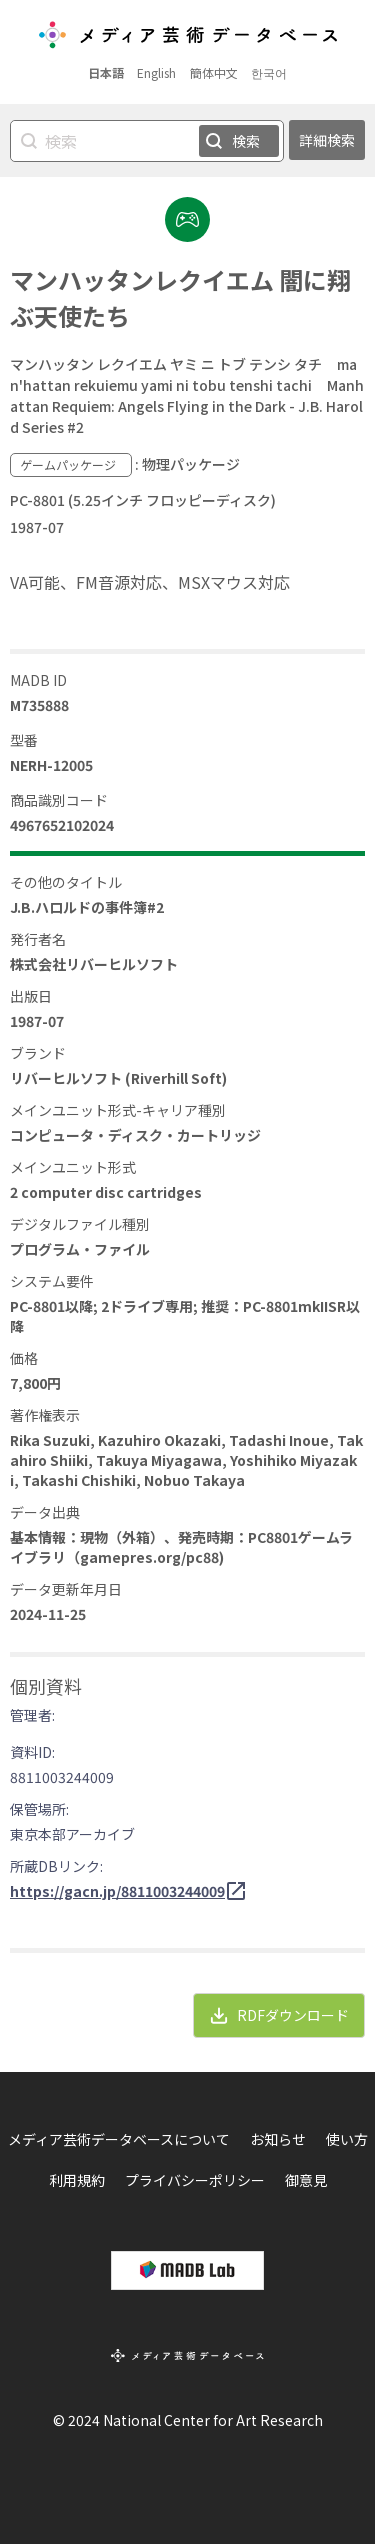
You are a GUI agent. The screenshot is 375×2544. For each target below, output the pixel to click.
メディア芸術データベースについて (119, 2139)
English (156, 72)
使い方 (347, 2139)
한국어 (269, 72)
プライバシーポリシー (195, 2180)
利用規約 (77, 2180)
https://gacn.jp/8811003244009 (117, 1891)
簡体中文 (214, 72)
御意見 (306, 2180)
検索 (246, 141)
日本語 (106, 72)
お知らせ (278, 2139)
